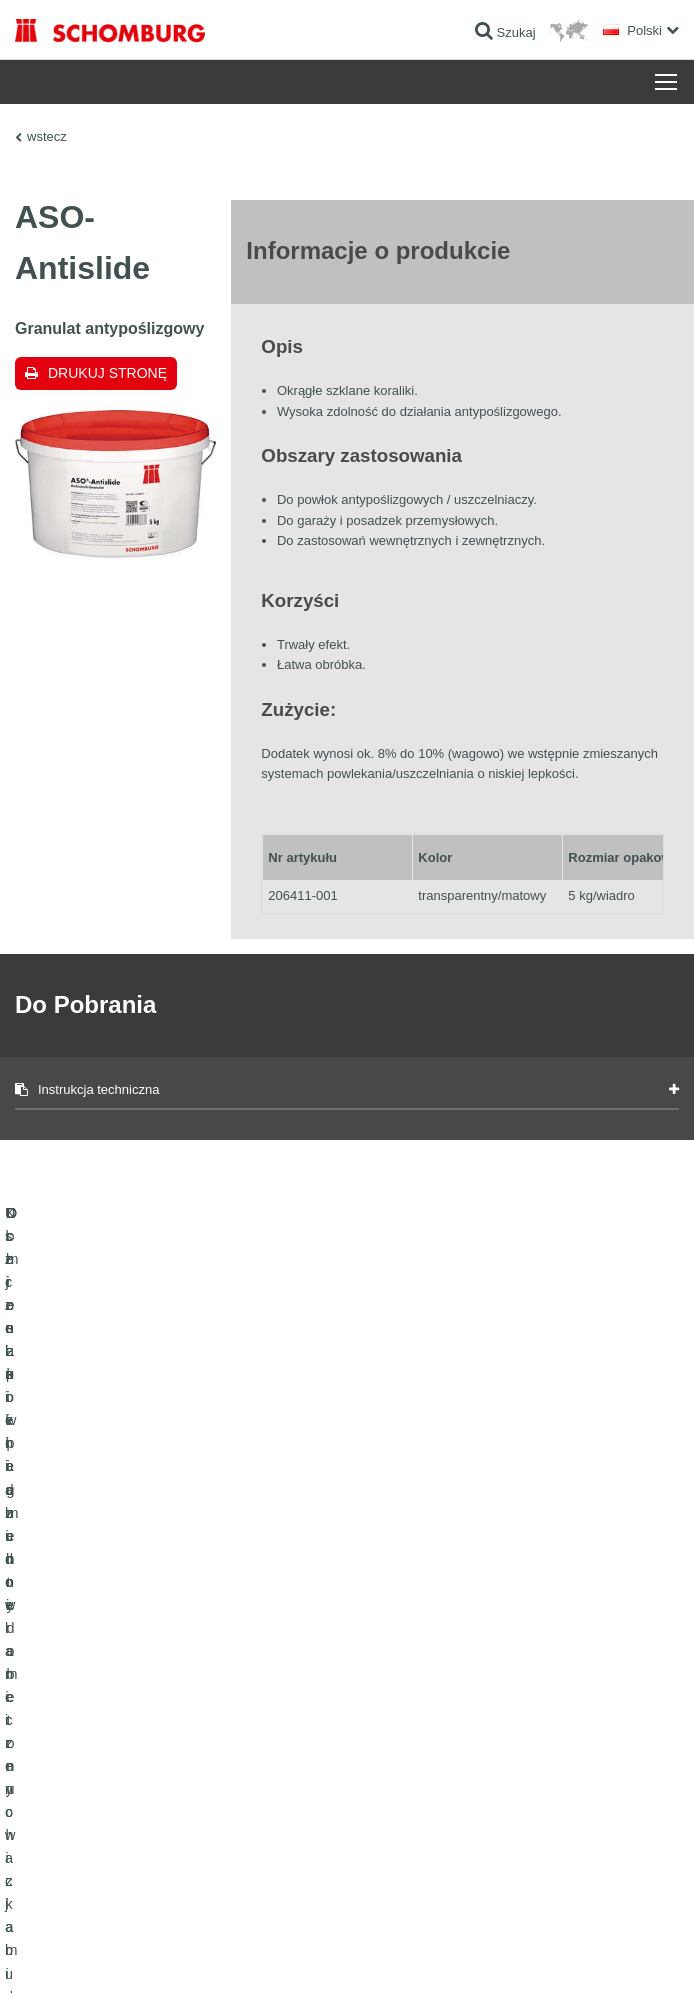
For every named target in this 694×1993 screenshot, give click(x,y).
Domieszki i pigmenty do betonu (100, 1784)
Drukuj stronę (107, 373)
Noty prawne (115, 1953)
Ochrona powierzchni (71, 1754)
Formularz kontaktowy (420, 1724)
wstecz (47, 136)
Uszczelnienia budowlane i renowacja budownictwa (151, 1664)
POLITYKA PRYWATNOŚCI (218, 1953)
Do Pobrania (395, 1694)
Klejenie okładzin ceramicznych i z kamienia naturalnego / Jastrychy (168, 1709)
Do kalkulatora (400, 1664)
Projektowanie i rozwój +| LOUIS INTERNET (575, 1953)
